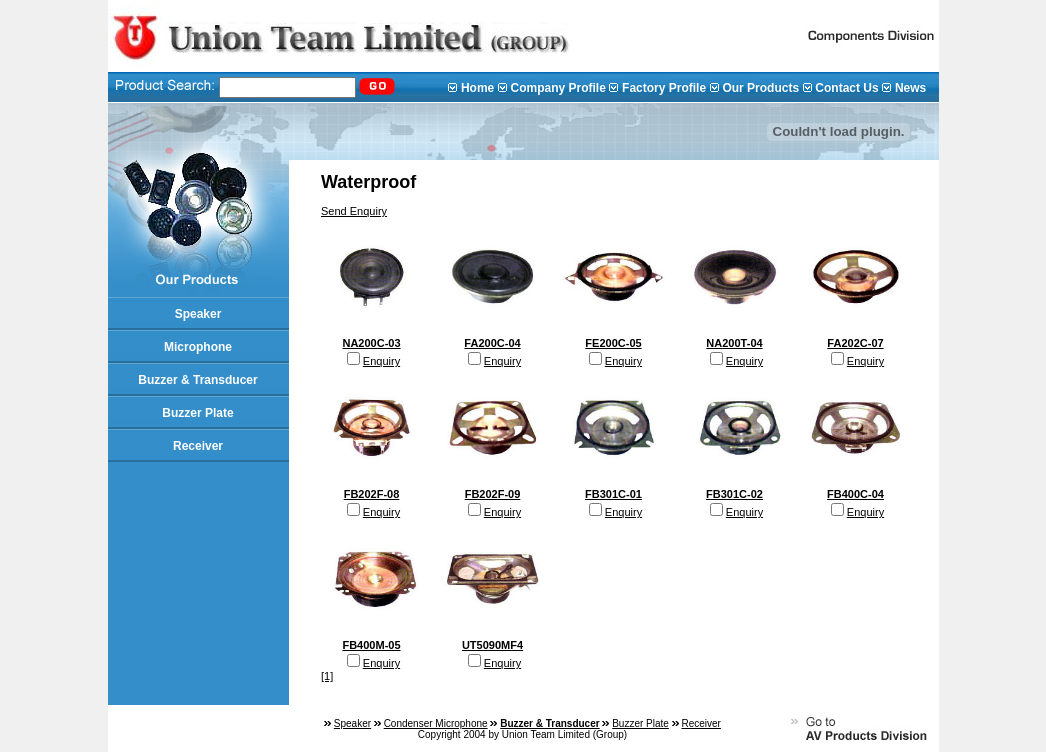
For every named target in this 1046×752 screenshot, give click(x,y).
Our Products (760, 88)
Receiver (198, 446)
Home (477, 88)
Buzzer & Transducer (197, 380)
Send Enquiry (354, 211)
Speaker (198, 314)
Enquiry (381, 361)
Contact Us (846, 88)
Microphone (198, 347)
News (910, 88)
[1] (327, 676)
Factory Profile (664, 88)
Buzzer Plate (197, 413)
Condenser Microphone (436, 723)
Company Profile (557, 88)
